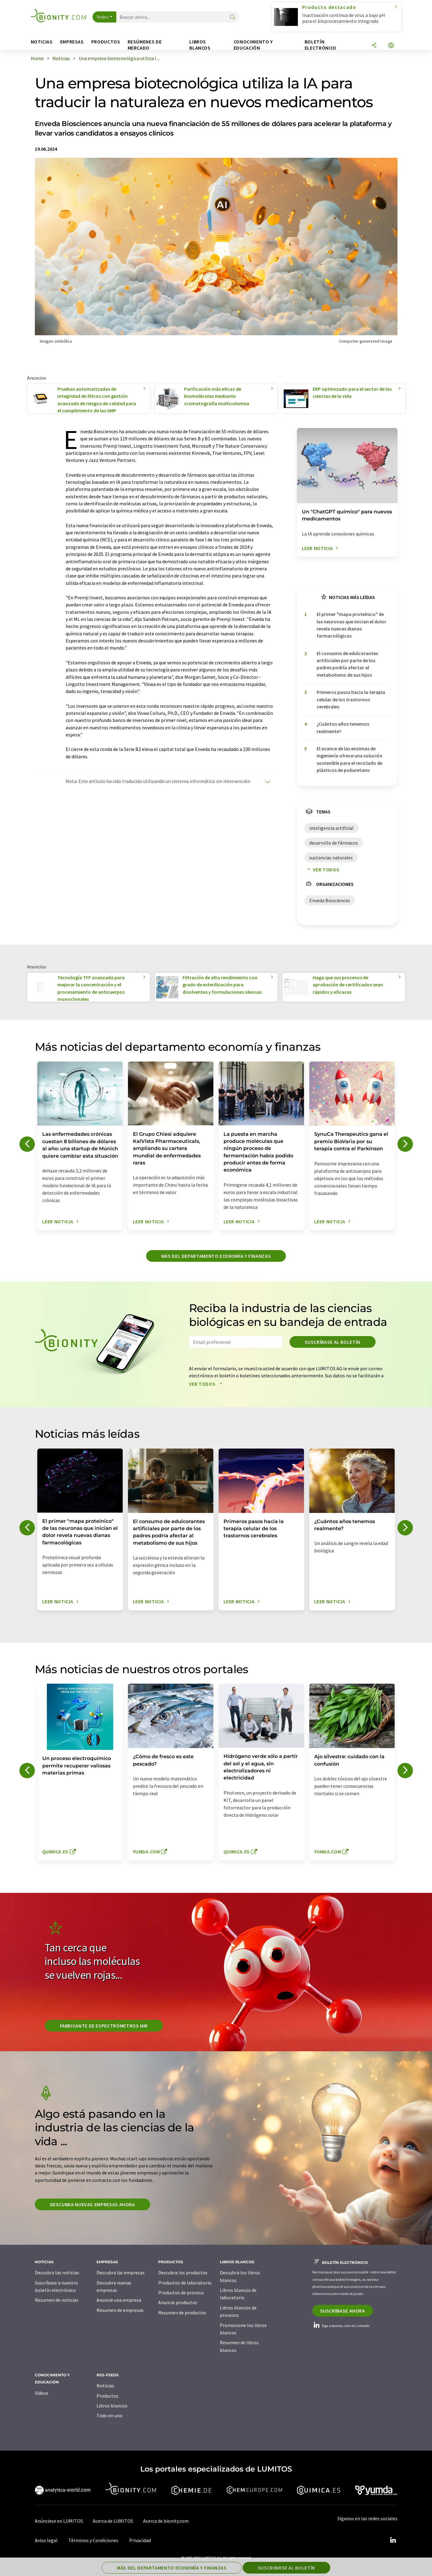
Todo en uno (109, 2415)
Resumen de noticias (56, 2300)
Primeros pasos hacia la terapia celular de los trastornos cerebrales (351, 699)
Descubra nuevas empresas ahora (92, 2204)
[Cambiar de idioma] (391, 45)
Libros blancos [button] (199, 45)
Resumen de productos (182, 2312)
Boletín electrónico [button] (320, 45)
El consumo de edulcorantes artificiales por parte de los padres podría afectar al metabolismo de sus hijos (347, 664)
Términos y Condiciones (93, 2540)
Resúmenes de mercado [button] (145, 45)
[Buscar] (232, 17)
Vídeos (41, 2393)
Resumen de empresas (120, 2310)
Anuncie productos (177, 2302)
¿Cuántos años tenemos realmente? (343, 727)
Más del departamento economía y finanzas (216, 1256)
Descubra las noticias (57, 2272)
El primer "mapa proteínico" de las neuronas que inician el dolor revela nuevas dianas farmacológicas (351, 625)
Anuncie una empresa (119, 2300)
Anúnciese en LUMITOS (59, 2521)
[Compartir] (374, 45)
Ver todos (321, 869)
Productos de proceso (181, 2292)
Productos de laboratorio (185, 2283)
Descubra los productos (183, 2272)
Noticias (105, 2385)
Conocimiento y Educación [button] (253, 45)
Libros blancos (112, 2406)
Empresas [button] (72, 42)
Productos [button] (105, 42)
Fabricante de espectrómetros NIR (104, 2026)
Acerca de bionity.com (166, 2521)
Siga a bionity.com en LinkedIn (341, 2325)
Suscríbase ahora (342, 2311)
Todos (103, 17)
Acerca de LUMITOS (113, 2521)
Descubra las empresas (121, 2272)
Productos (107, 2396)
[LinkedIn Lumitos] (393, 2540)
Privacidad (140, 2540)
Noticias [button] (42, 42)
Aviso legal (46, 2540)
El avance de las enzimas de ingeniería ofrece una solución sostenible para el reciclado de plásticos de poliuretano (349, 759)
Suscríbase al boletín (332, 1342)
